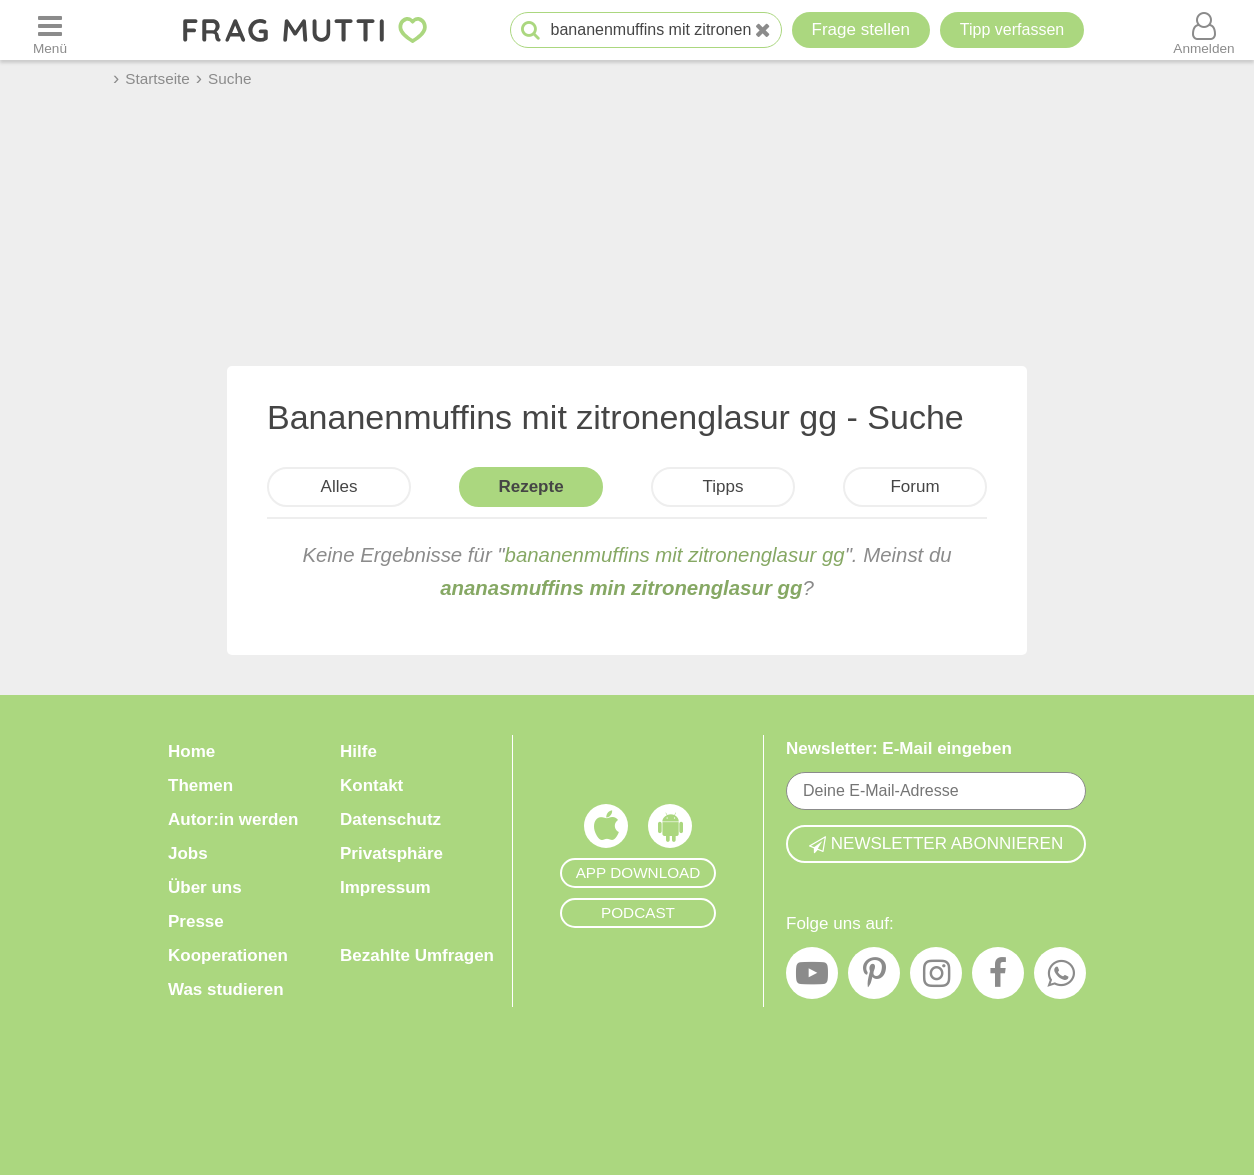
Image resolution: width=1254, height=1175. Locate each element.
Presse (196, 921)
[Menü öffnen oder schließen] (50, 30)
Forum (914, 486)
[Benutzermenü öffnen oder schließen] (1204, 30)
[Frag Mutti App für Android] (670, 831)
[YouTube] (812, 978)
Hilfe (358, 751)
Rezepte (530, 486)
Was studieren (226, 989)
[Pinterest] (874, 978)
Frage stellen (861, 29)
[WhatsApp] (1060, 978)
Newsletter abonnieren (936, 843)
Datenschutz (390, 819)
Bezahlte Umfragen (417, 955)
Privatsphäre (391, 853)
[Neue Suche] (763, 30)
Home (191, 751)
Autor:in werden (233, 819)
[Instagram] (936, 978)
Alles (339, 486)
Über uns (205, 887)
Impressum (385, 887)
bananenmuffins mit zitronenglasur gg (675, 555)
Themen (200, 785)
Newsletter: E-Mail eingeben (899, 748)
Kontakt (371, 785)
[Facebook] (998, 978)
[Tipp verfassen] (1012, 30)
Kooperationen (228, 955)
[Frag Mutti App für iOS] (606, 831)
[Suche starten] (530, 30)
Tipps (723, 486)
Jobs (188, 853)
